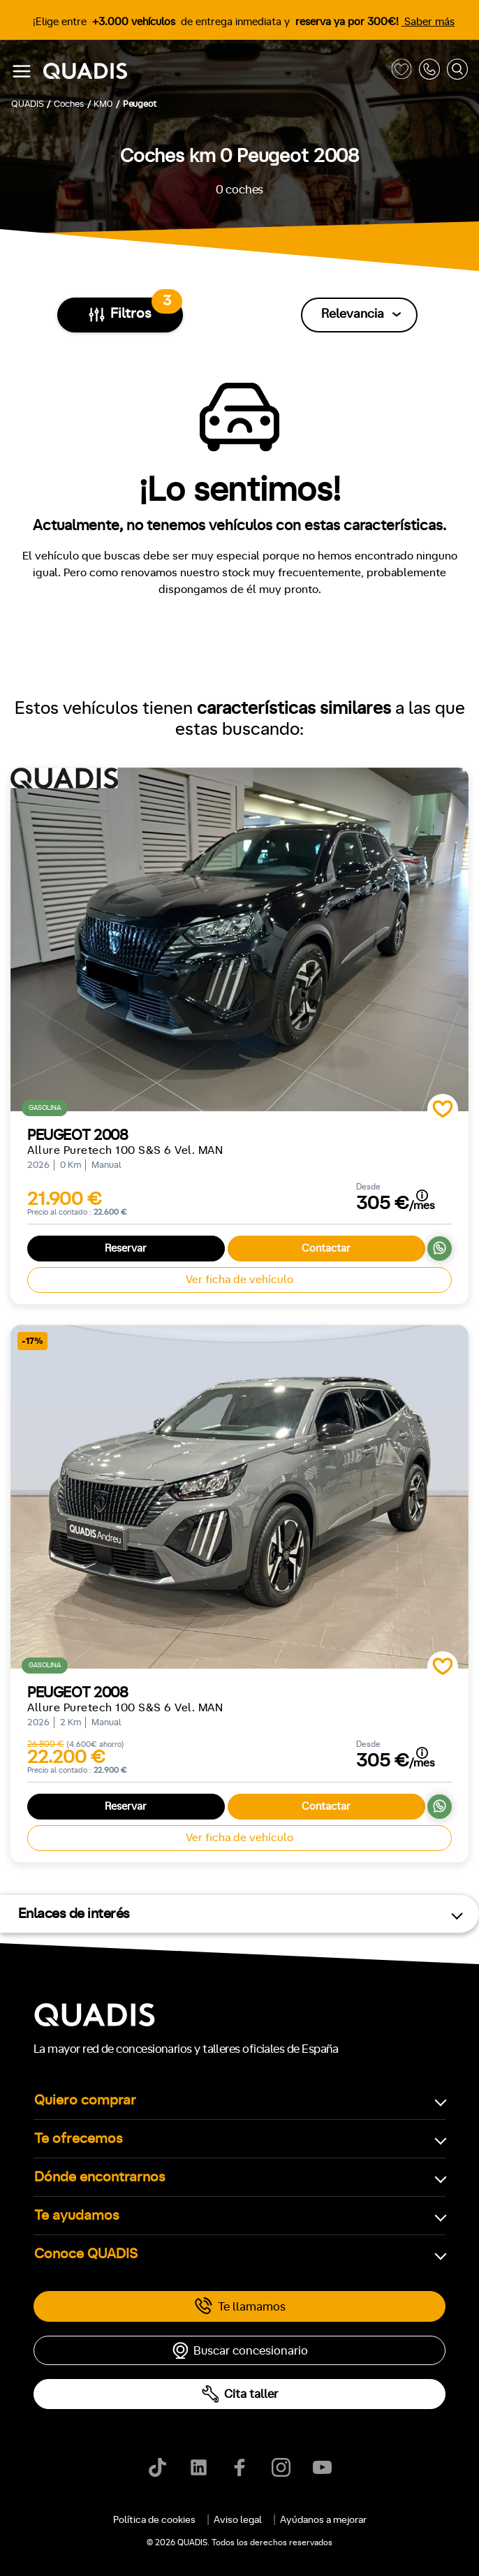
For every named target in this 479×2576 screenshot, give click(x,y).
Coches (160, 2166)
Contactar (326, 1248)
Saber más (428, 22)
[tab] (160, 2166)
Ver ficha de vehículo (239, 1279)
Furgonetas (308, 2166)
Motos (230, 2166)
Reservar (126, 1248)
